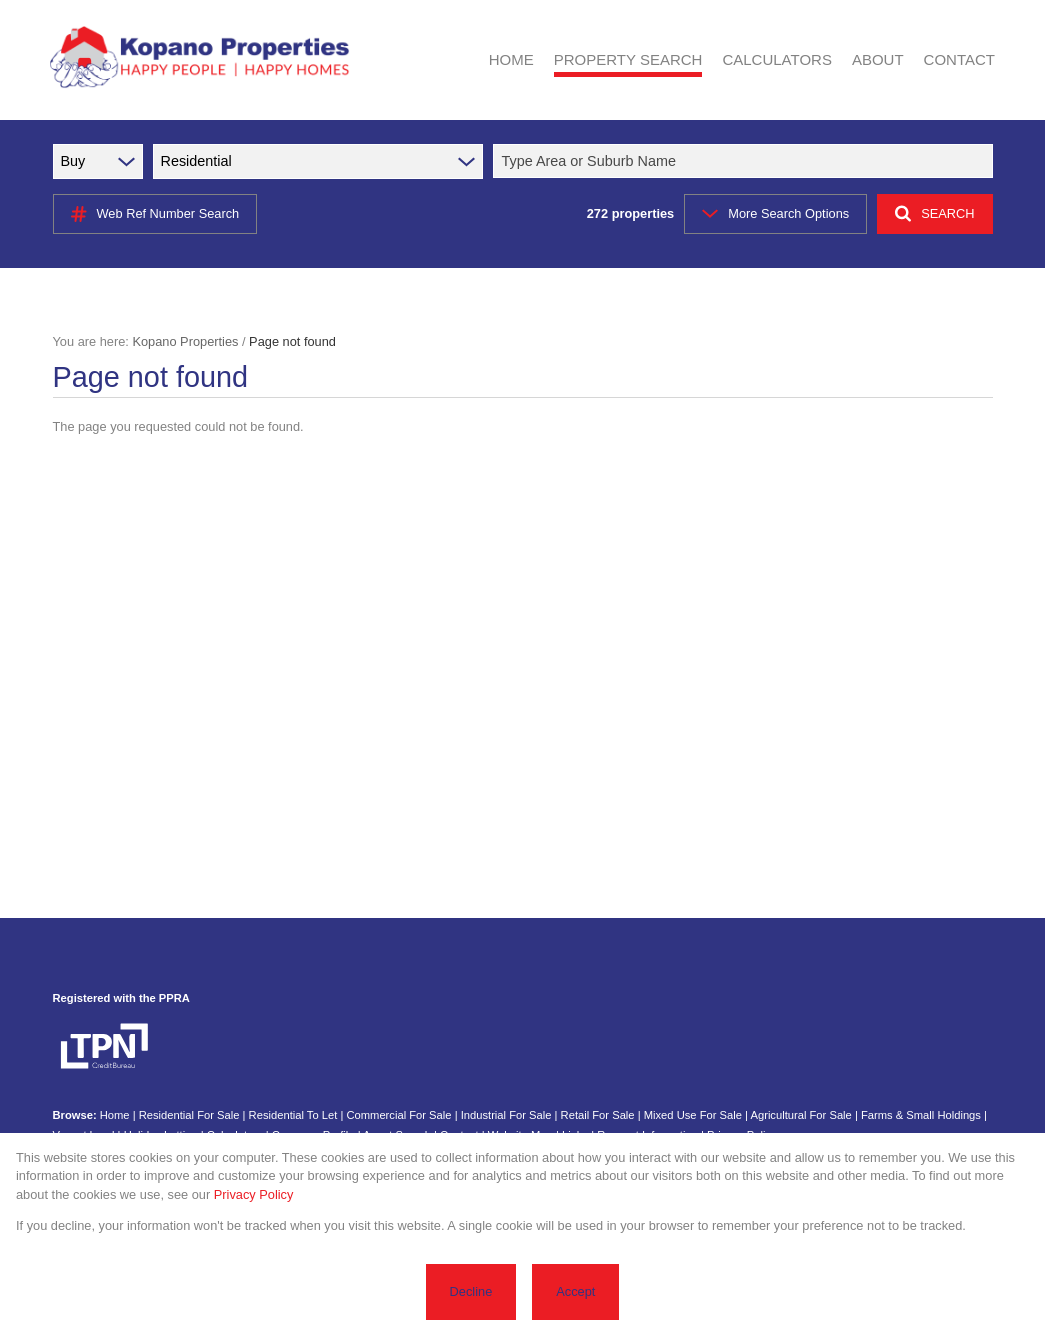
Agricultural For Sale (800, 1115)
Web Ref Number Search (155, 214)
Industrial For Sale (506, 1115)
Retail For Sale (598, 1115)
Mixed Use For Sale (693, 1115)
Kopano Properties (185, 341)
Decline (471, 1291)
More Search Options (775, 213)
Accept (575, 1291)
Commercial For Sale (398, 1115)
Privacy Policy (254, 1194)
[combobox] (746, 161)
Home (115, 1115)
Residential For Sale (189, 1115)
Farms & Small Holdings (921, 1115)
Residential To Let (293, 1115)
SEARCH (934, 213)
